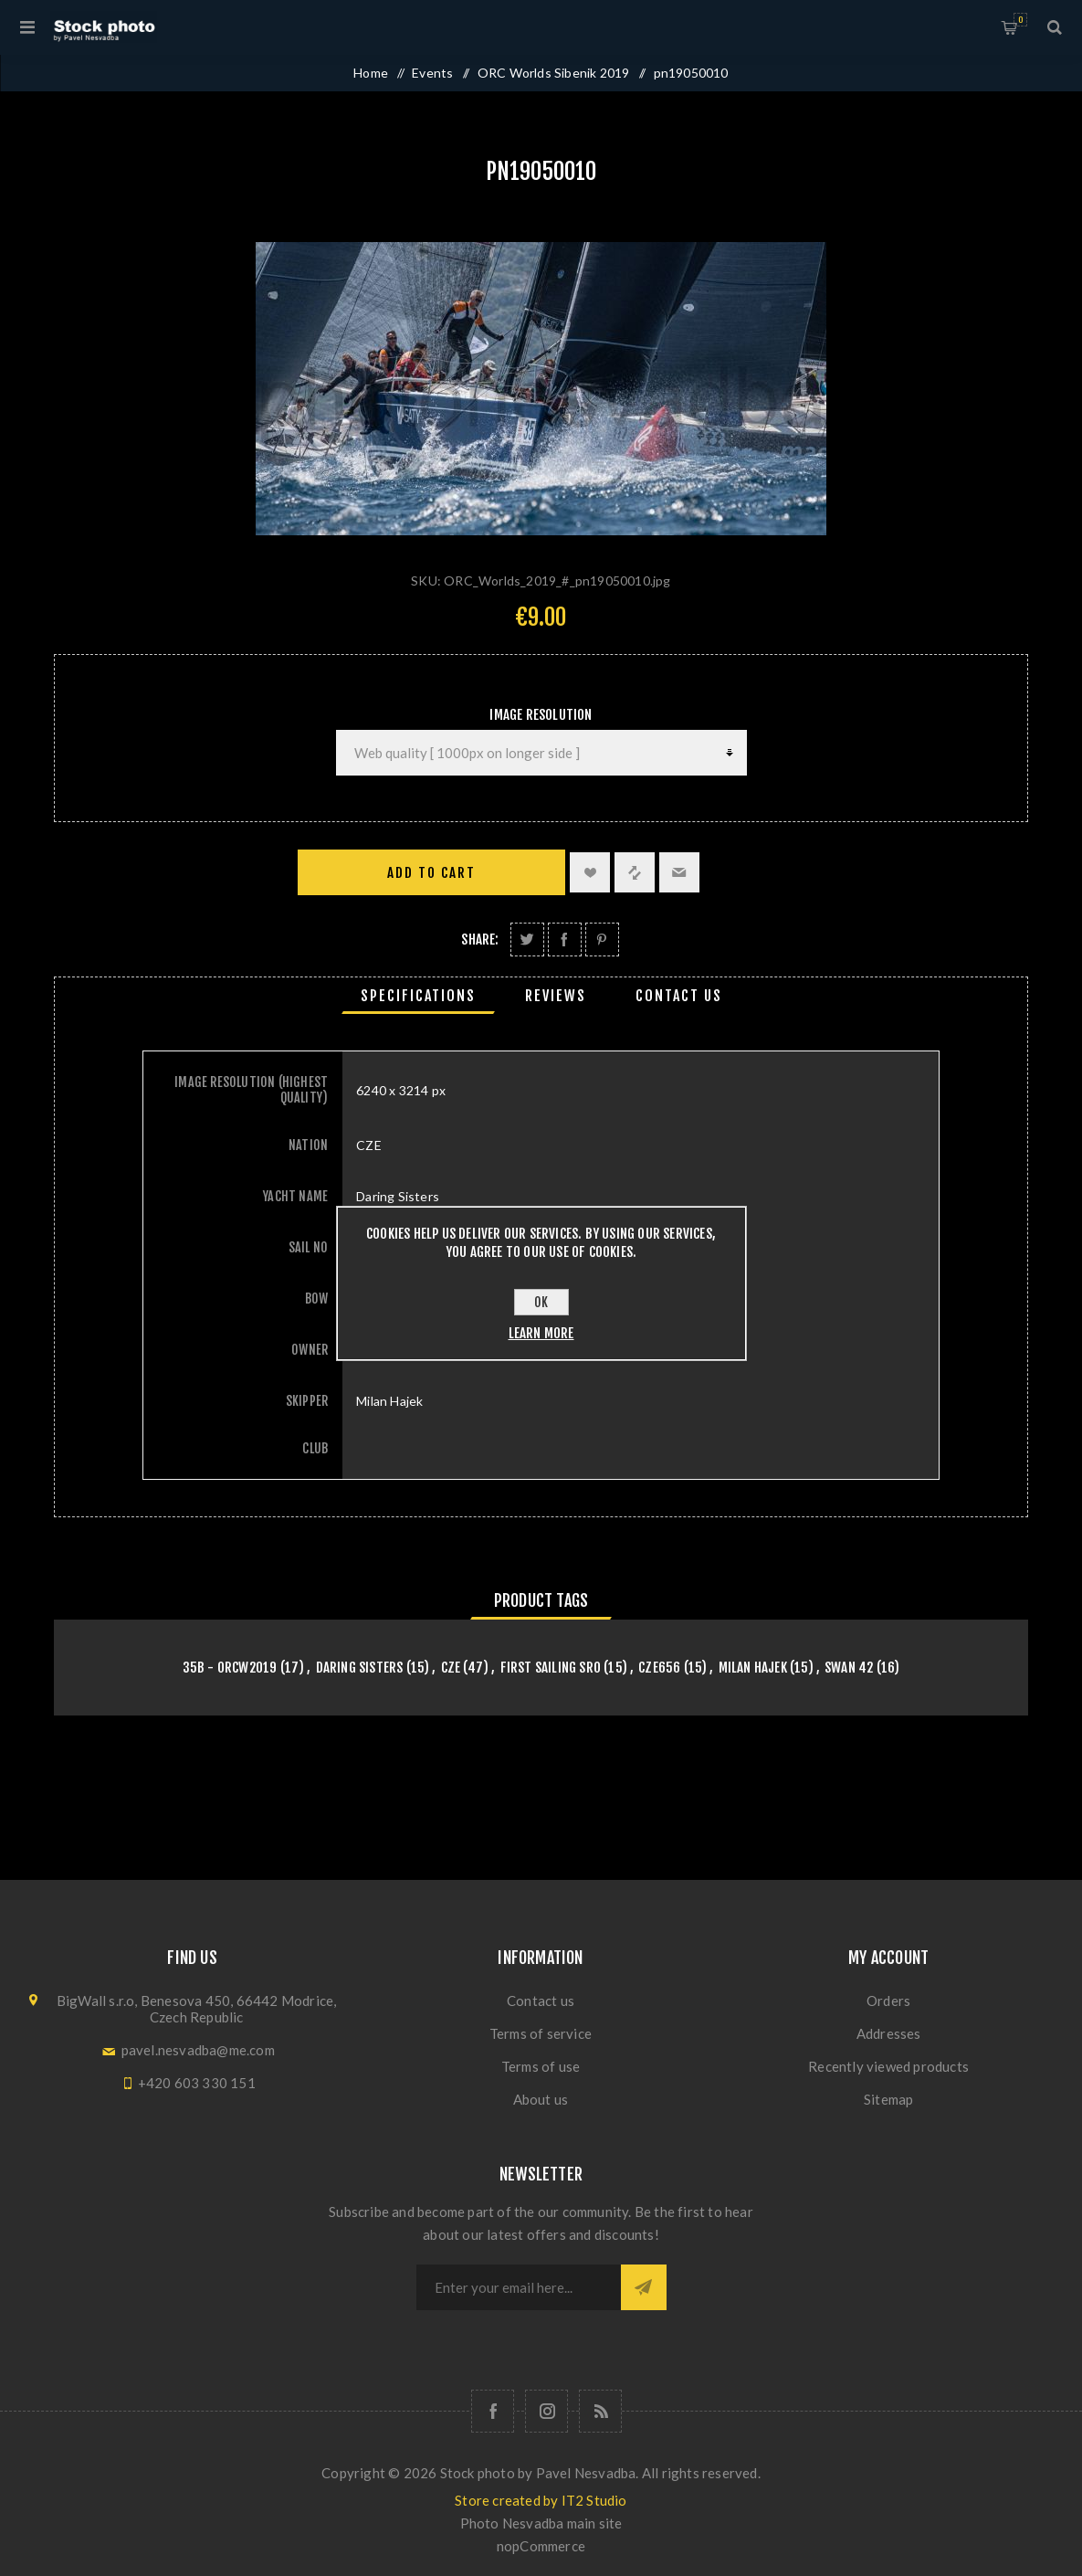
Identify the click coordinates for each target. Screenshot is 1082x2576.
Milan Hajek (753, 1667)
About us (541, 2099)
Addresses (888, 2033)
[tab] (418, 995)
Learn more (541, 1333)
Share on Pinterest (602, 939)
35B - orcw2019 (230, 1667)
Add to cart (431, 873)
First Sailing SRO (550, 1667)
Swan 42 (849, 1667)
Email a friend (679, 872)
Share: (480, 939)
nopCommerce (541, 2546)
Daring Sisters (360, 1667)
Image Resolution (540, 714)
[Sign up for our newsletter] (518, 2287)
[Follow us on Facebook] (492, 2411)
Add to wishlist (590, 872)
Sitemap (888, 2099)
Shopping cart (1020, 19)
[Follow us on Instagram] (546, 2411)
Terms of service (540, 2033)
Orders (888, 2000)
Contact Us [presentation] (679, 996)
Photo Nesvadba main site (541, 2523)
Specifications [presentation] (418, 996)
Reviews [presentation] (555, 996)
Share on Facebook (565, 939)
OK (541, 1302)
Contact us (540, 2000)
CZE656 (659, 1667)
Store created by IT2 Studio (540, 2500)
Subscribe (644, 2287)
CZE (451, 1667)
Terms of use (540, 2066)
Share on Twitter (527, 939)
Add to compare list (635, 872)
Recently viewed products (888, 2066)
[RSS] (600, 2411)
